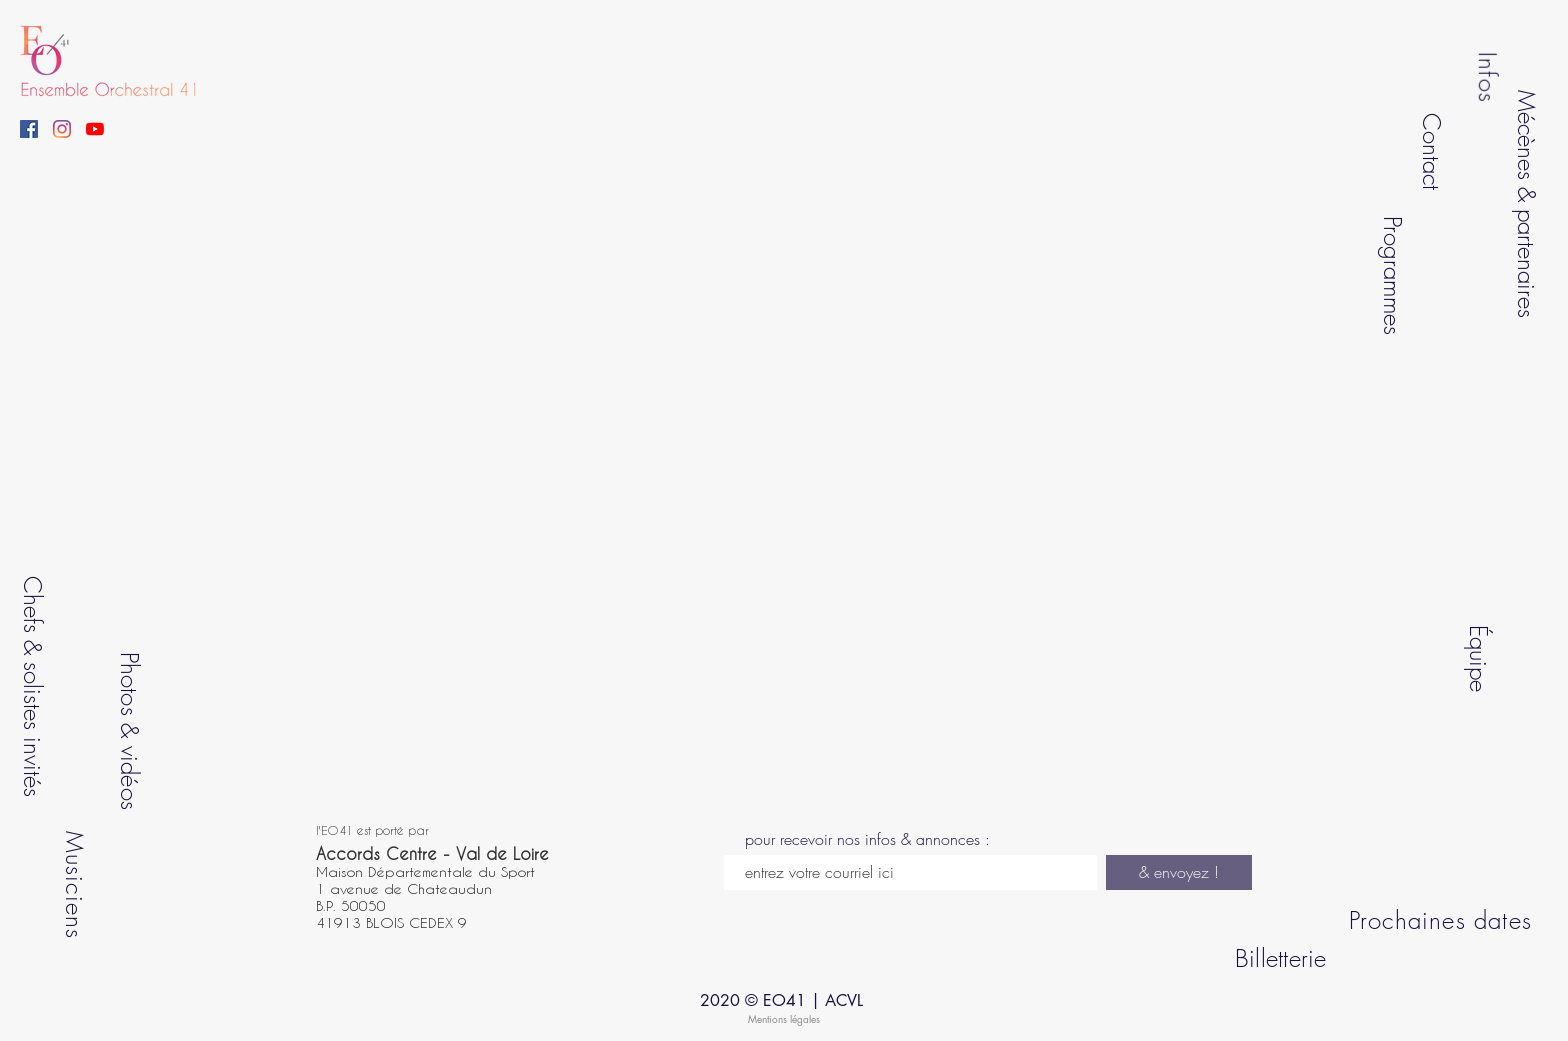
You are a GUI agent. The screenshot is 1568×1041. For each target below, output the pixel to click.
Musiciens (74, 884)
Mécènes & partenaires (1527, 204)
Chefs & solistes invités (33, 686)
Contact (1431, 150)
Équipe (1478, 657)
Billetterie (1281, 958)
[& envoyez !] (1179, 872)
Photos (129, 683)
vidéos (129, 777)
